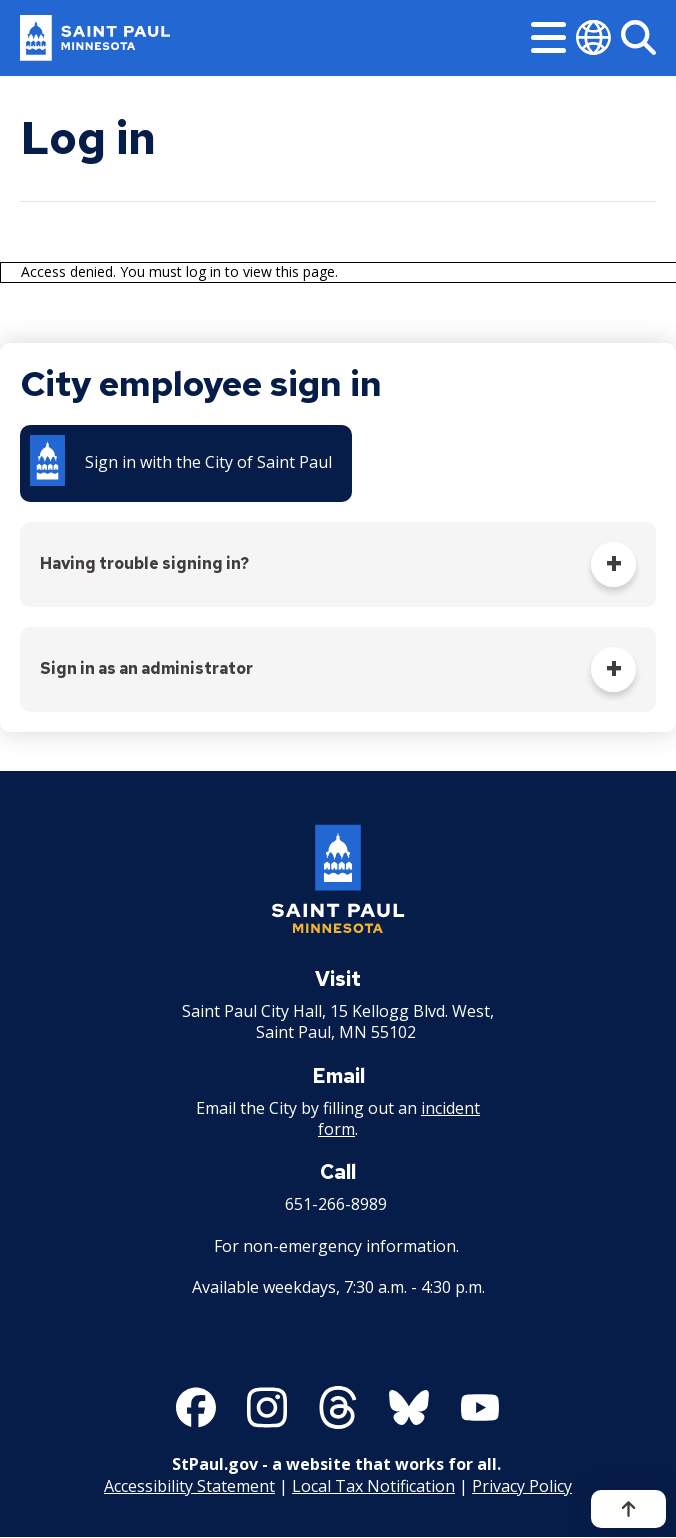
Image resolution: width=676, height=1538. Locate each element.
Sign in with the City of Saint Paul (208, 462)
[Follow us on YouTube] (480, 1407)
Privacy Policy (522, 1486)
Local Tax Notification (373, 1486)
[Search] (638, 37)
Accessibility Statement (189, 1486)
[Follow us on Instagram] (267, 1407)
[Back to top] (628, 1509)
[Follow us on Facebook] (196, 1407)
